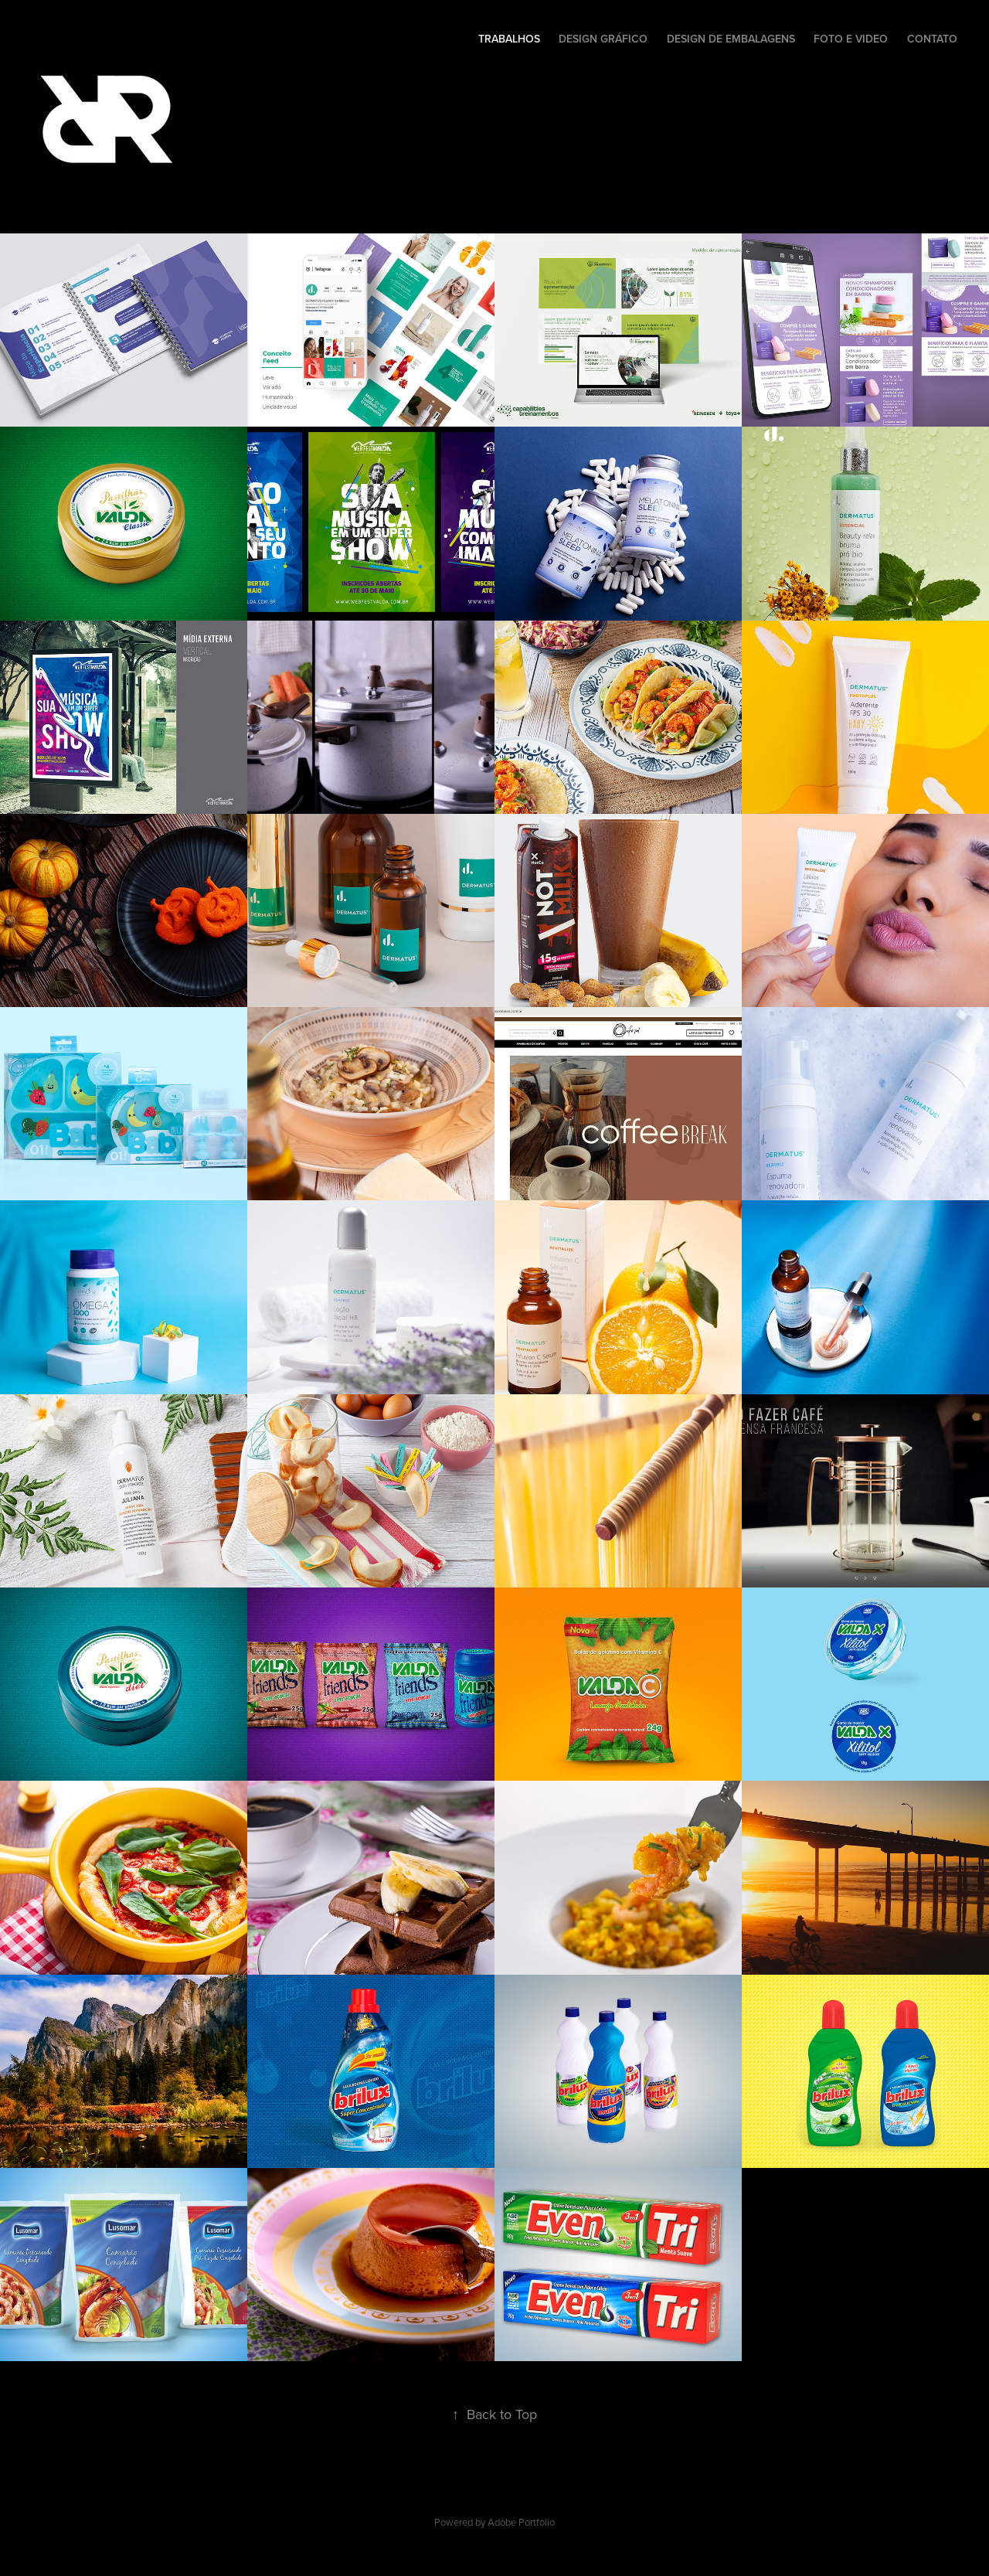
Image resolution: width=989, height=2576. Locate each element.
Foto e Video (851, 38)
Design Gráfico (603, 38)
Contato (932, 38)
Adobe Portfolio (521, 2522)
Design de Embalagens (731, 38)
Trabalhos (509, 38)
